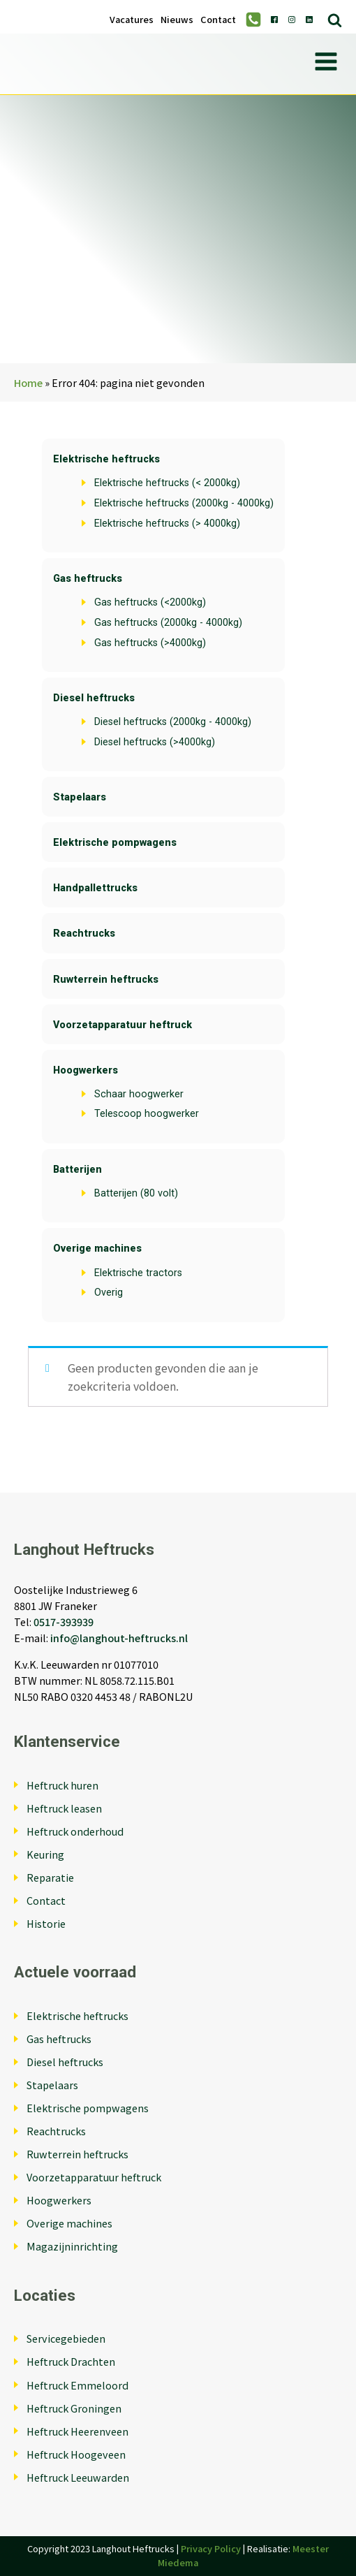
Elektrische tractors (138, 1273)
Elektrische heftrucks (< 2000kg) (167, 483)
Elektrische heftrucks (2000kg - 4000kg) (184, 503)
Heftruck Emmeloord (77, 2385)
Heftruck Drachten (71, 2361)
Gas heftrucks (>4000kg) (150, 643)
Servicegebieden (66, 2338)
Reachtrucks (84, 933)
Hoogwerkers (85, 1070)
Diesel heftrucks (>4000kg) (154, 742)
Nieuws (177, 19)
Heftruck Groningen (74, 2408)
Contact (218, 19)
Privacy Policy (211, 2548)
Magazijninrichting (72, 2246)
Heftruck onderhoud (75, 1831)
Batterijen (77, 1170)
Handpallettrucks (95, 888)
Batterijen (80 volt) (136, 1193)
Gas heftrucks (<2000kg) (150, 602)
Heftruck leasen (64, 1808)
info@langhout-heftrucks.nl (119, 1637)
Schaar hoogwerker (139, 1094)
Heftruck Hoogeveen (76, 2454)
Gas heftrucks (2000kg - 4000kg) (168, 623)
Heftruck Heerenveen (77, 2431)
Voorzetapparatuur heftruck (122, 1025)
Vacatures (132, 19)
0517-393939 (64, 1621)
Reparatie (50, 1877)
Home (28, 382)
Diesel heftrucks (94, 698)
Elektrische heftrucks (106, 459)
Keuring (45, 1854)
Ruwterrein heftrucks (105, 980)
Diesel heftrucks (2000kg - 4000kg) (172, 722)
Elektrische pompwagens (115, 843)
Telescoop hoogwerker (146, 1114)
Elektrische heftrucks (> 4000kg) (167, 523)
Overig (108, 1292)
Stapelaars (79, 797)
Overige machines (97, 1248)
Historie (46, 1923)
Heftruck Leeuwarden (78, 2477)
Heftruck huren (62, 1785)
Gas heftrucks (87, 579)
